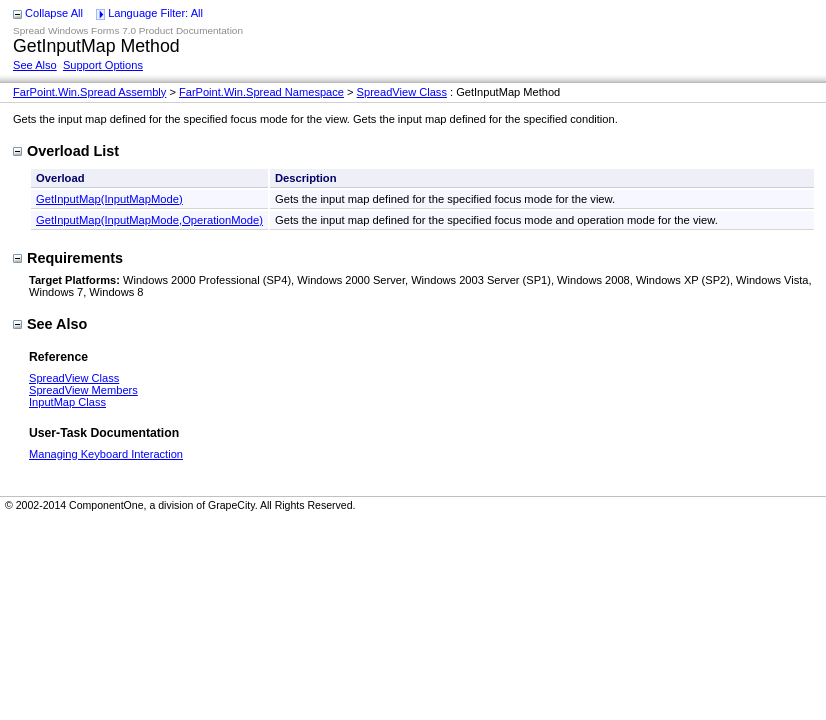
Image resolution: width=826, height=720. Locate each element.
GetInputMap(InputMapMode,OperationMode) (149, 220)
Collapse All (54, 13)
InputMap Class (67, 402)
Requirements (68, 258)
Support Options (103, 65)
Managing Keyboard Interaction (106, 454)
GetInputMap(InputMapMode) (109, 199)
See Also (35, 65)
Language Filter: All (155, 13)
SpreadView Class (402, 92)
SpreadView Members (83, 390)
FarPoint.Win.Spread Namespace (261, 92)
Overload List (66, 151)
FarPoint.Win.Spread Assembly (89, 92)
